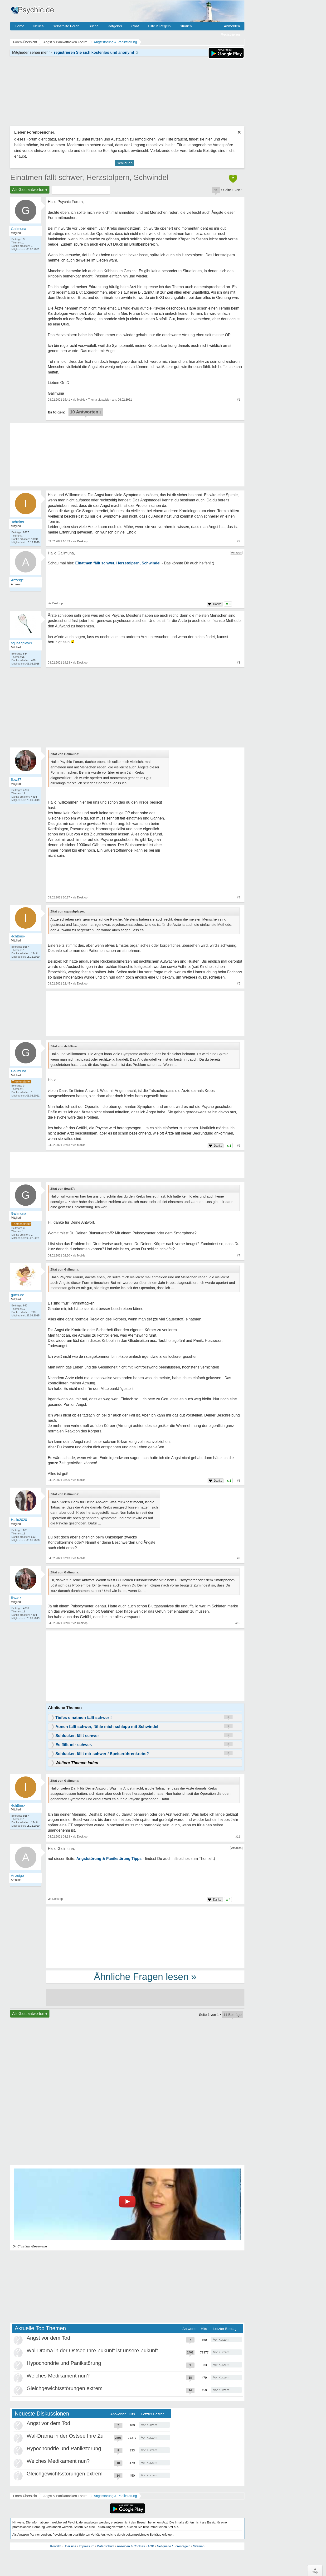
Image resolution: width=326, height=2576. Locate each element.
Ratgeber (114, 26)
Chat (135, 26)
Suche (93, 26)
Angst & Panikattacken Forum (65, 2496)
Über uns (69, 2546)
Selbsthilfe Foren (66, 26)
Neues (38, 26)
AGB (151, 2546)
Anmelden (232, 26)
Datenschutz (105, 2546)
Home (19, 26)
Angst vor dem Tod (48, 2338)
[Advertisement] (145, 1666)
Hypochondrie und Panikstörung (64, 2363)
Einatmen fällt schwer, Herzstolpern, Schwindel (89, 177)
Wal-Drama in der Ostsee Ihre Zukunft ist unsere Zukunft (92, 2350)
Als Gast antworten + (30, 190)
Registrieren (230, 34)
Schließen (125, 163)
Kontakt (55, 2546)
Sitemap (198, 2546)
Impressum (86, 2546)
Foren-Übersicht (25, 2496)
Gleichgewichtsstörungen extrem (64, 2388)
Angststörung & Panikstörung (115, 2496)
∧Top (315, 2570)
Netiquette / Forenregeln (173, 2546)
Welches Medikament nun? (58, 2376)
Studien (186, 26)
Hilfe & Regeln (159, 26)
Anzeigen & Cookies (131, 2546)
